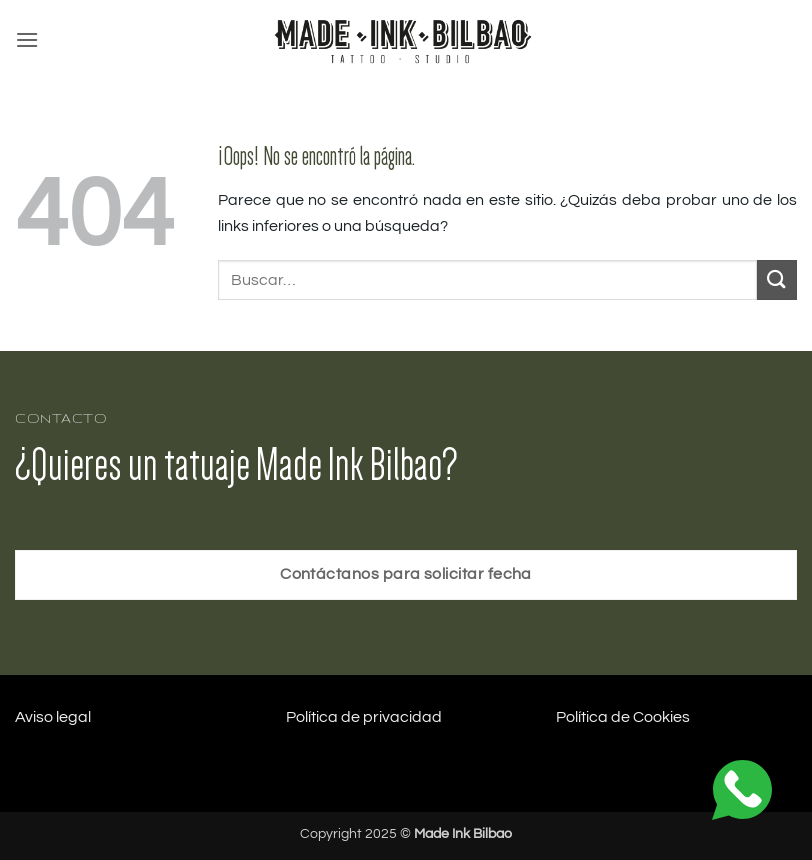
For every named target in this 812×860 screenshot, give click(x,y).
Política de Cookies (623, 717)
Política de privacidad (364, 717)
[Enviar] (777, 279)
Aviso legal (53, 717)
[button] (27, 39)
